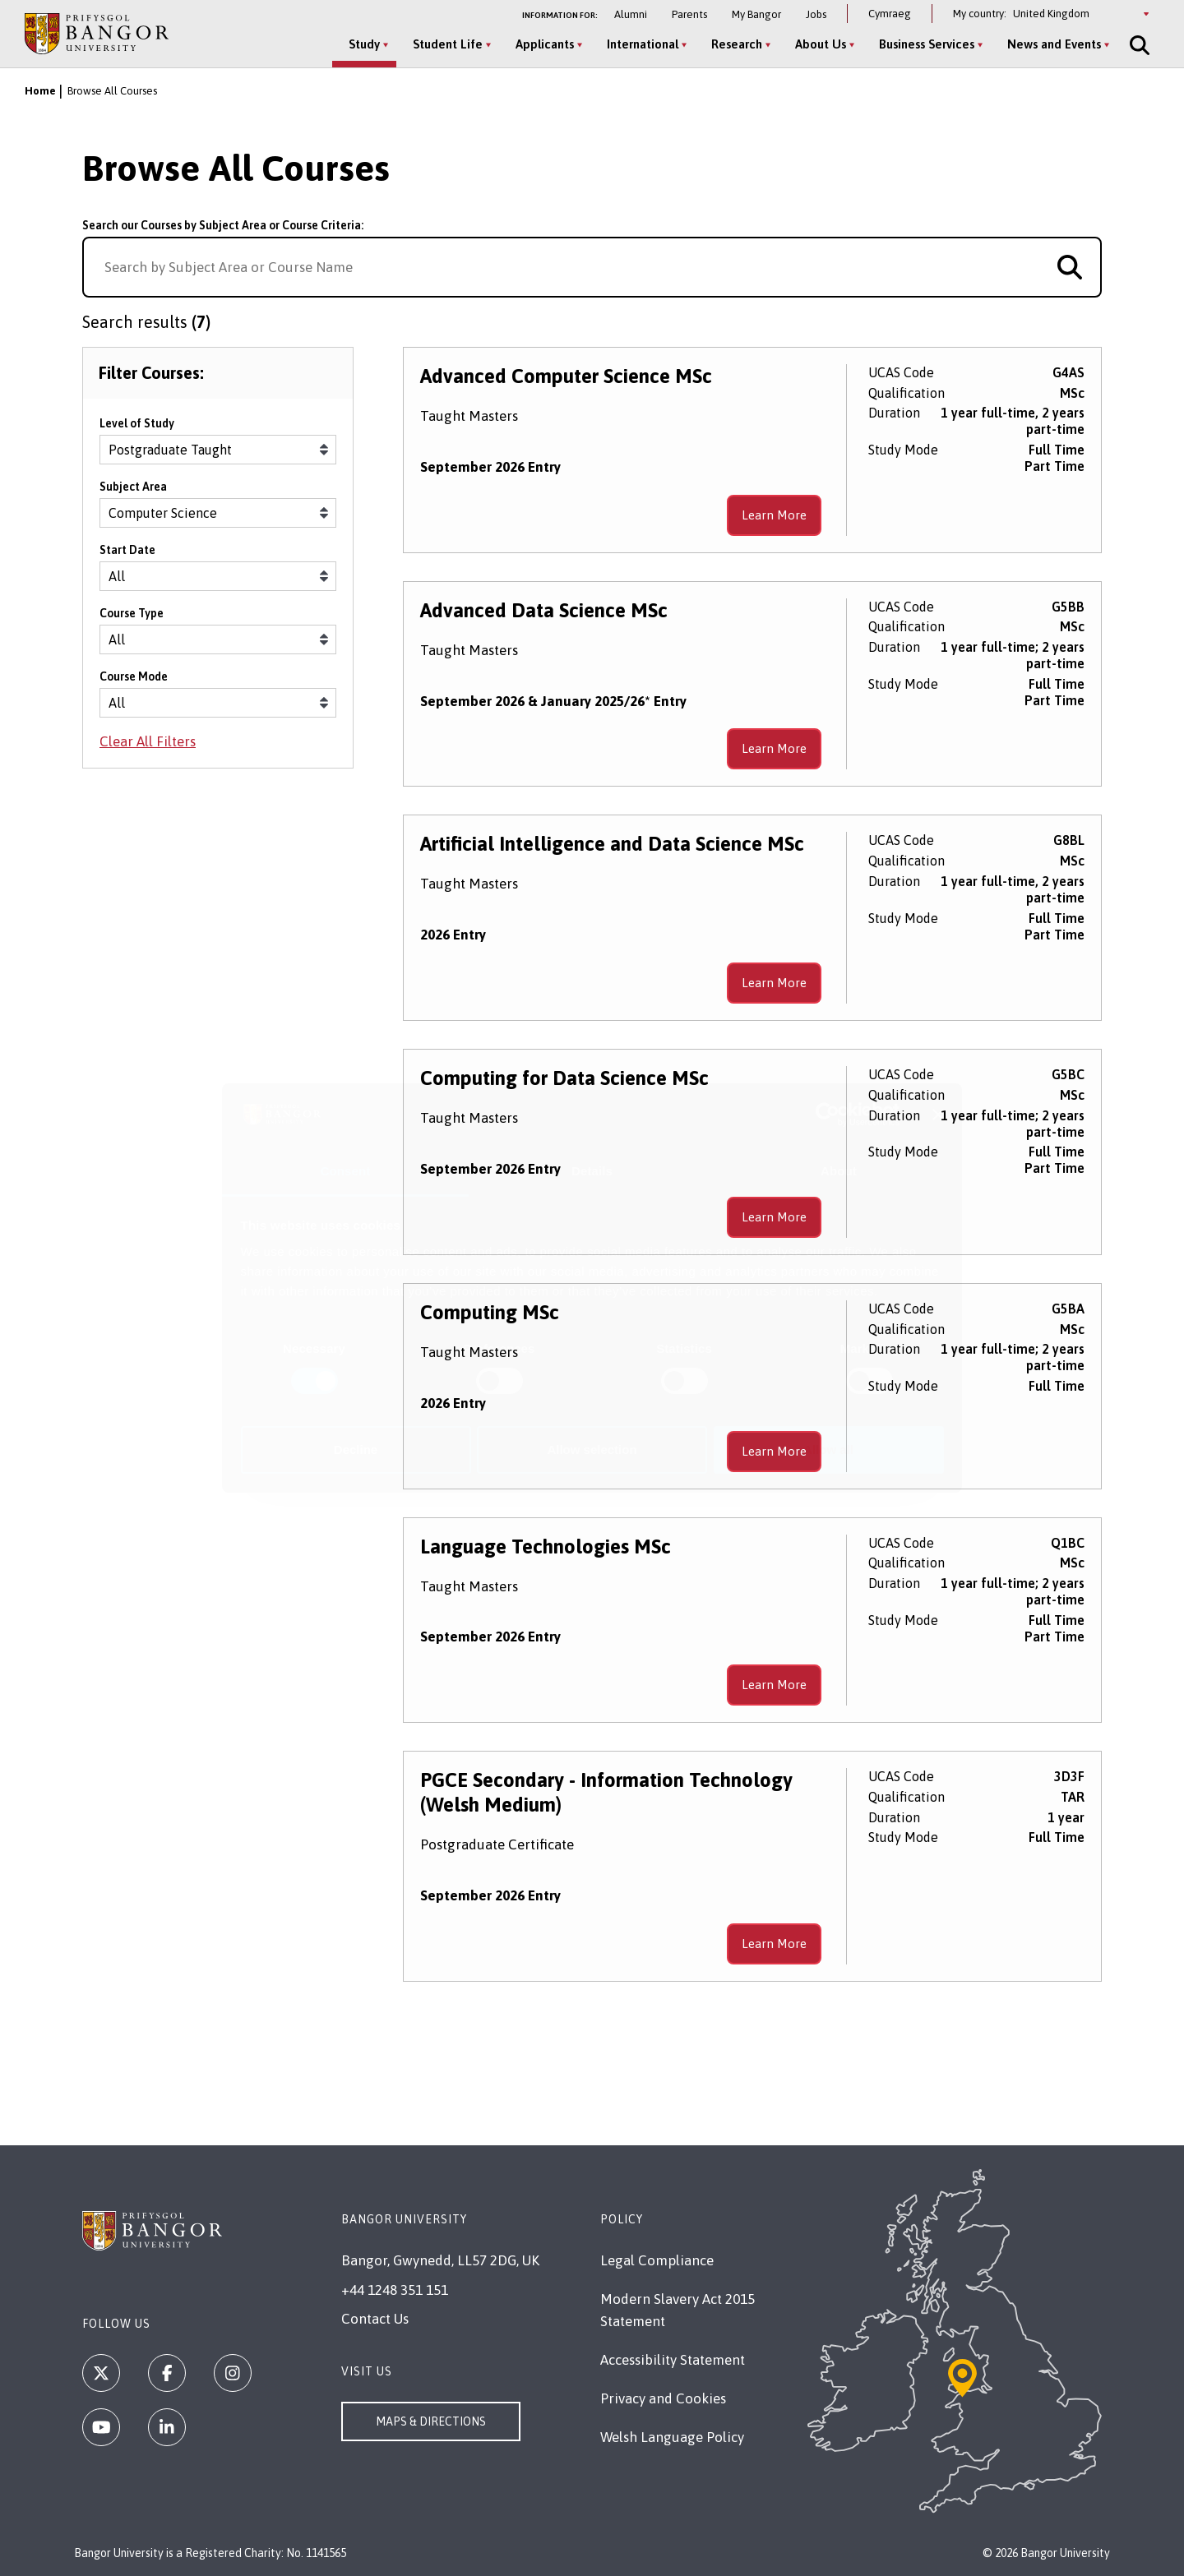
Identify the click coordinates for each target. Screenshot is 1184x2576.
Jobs (816, 14)
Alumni (630, 14)
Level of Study (136, 426)
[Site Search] (1136, 45)
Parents (689, 14)
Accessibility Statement (672, 2360)
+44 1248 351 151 (394, 2290)
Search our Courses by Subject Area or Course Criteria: (222, 225)
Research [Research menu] (735, 44)
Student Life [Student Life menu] (446, 44)
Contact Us (375, 2319)
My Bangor (756, 14)
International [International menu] (641, 44)
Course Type (131, 616)
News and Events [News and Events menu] (1052, 44)
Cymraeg (889, 13)
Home (40, 91)
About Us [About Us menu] (818, 44)
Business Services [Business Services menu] (925, 44)
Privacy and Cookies (663, 2398)
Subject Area (133, 489)
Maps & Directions (431, 2421)
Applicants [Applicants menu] (543, 44)
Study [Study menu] (362, 44)
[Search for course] (1069, 267)
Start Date (127, 553)
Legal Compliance (657, 2260)
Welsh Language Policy (672, 2437)
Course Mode (133, 679)
